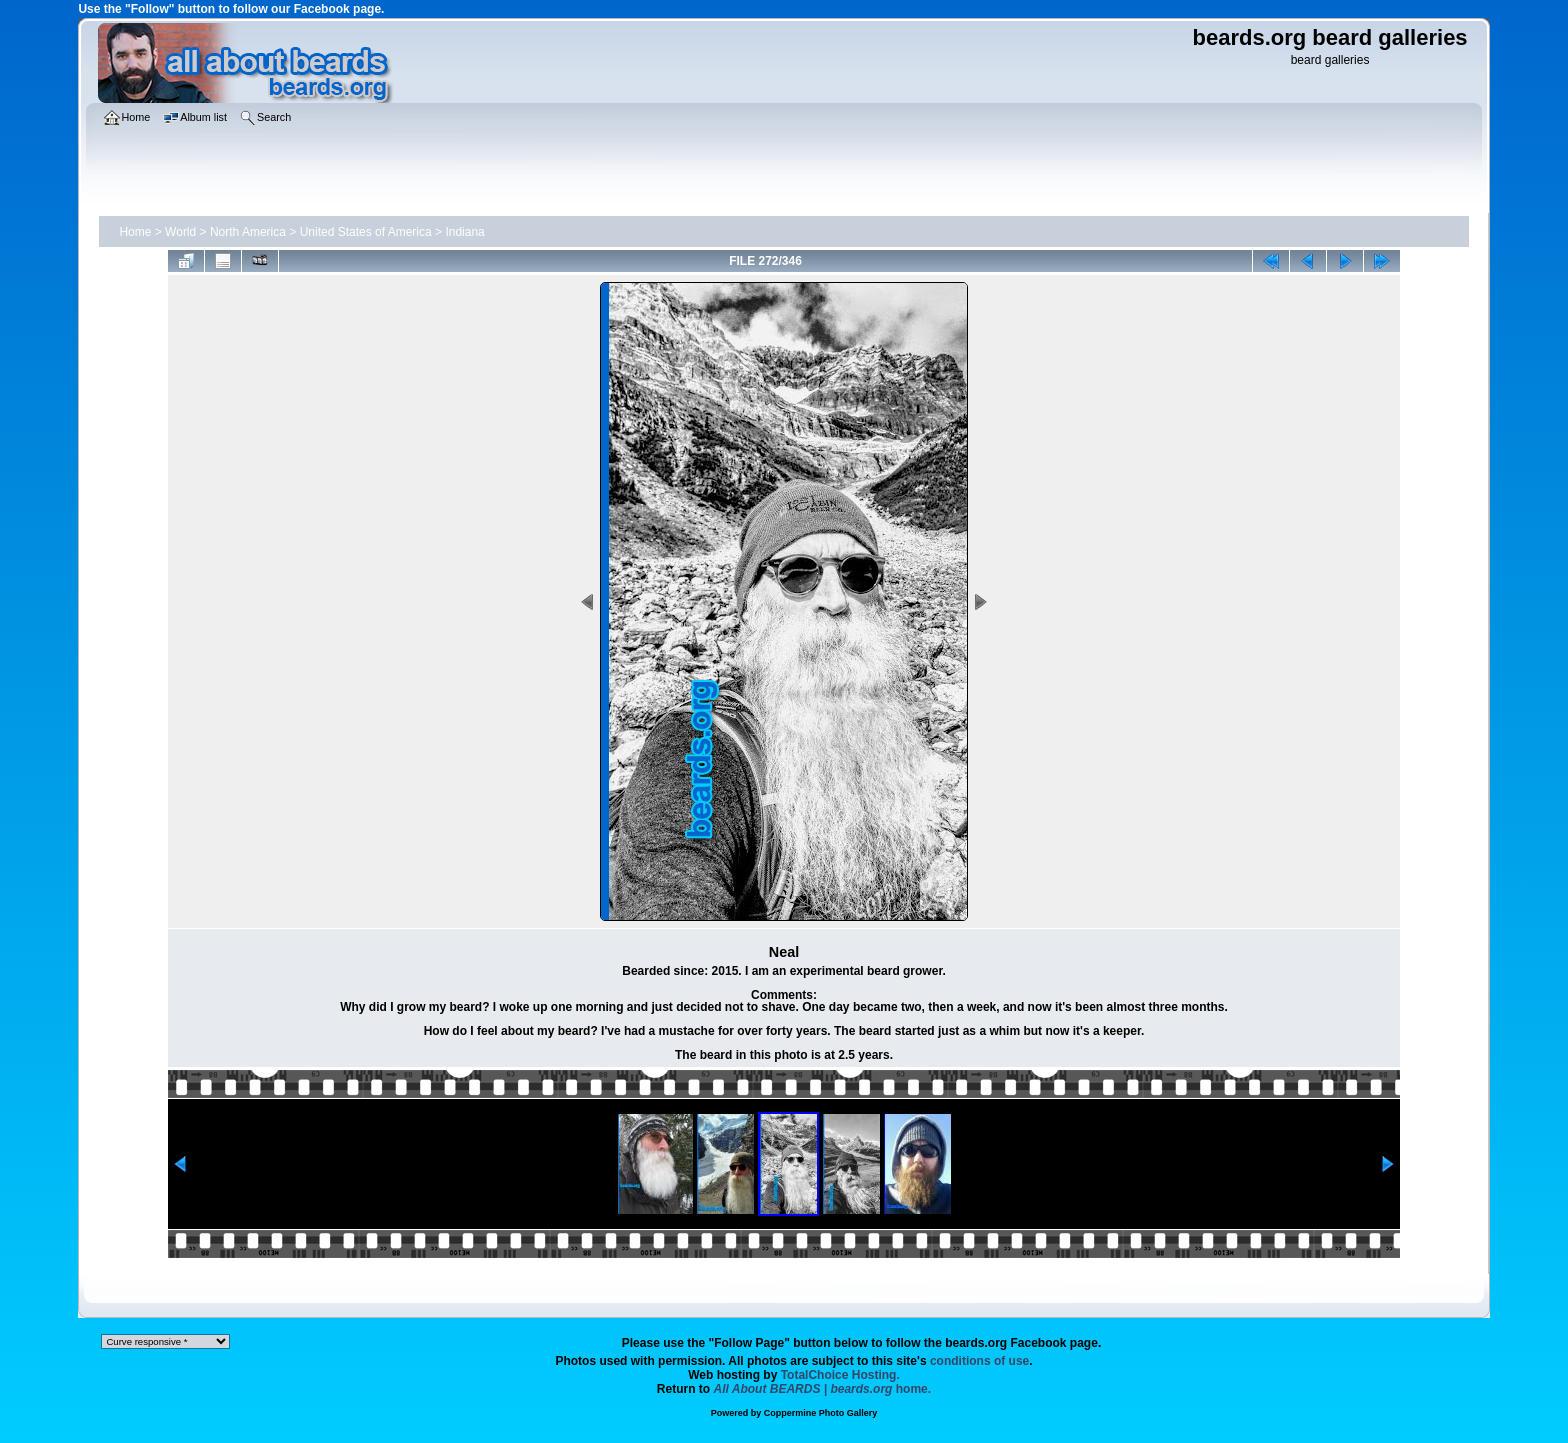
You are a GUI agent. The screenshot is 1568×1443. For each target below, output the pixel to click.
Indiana (464, 232)
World (180, 232)
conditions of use (979, 1361)
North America (248, 232)
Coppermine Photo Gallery (821, 1413)
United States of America (366, 232)
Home (135, 232)
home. (823, 1389)
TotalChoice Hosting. (840, 1375)
